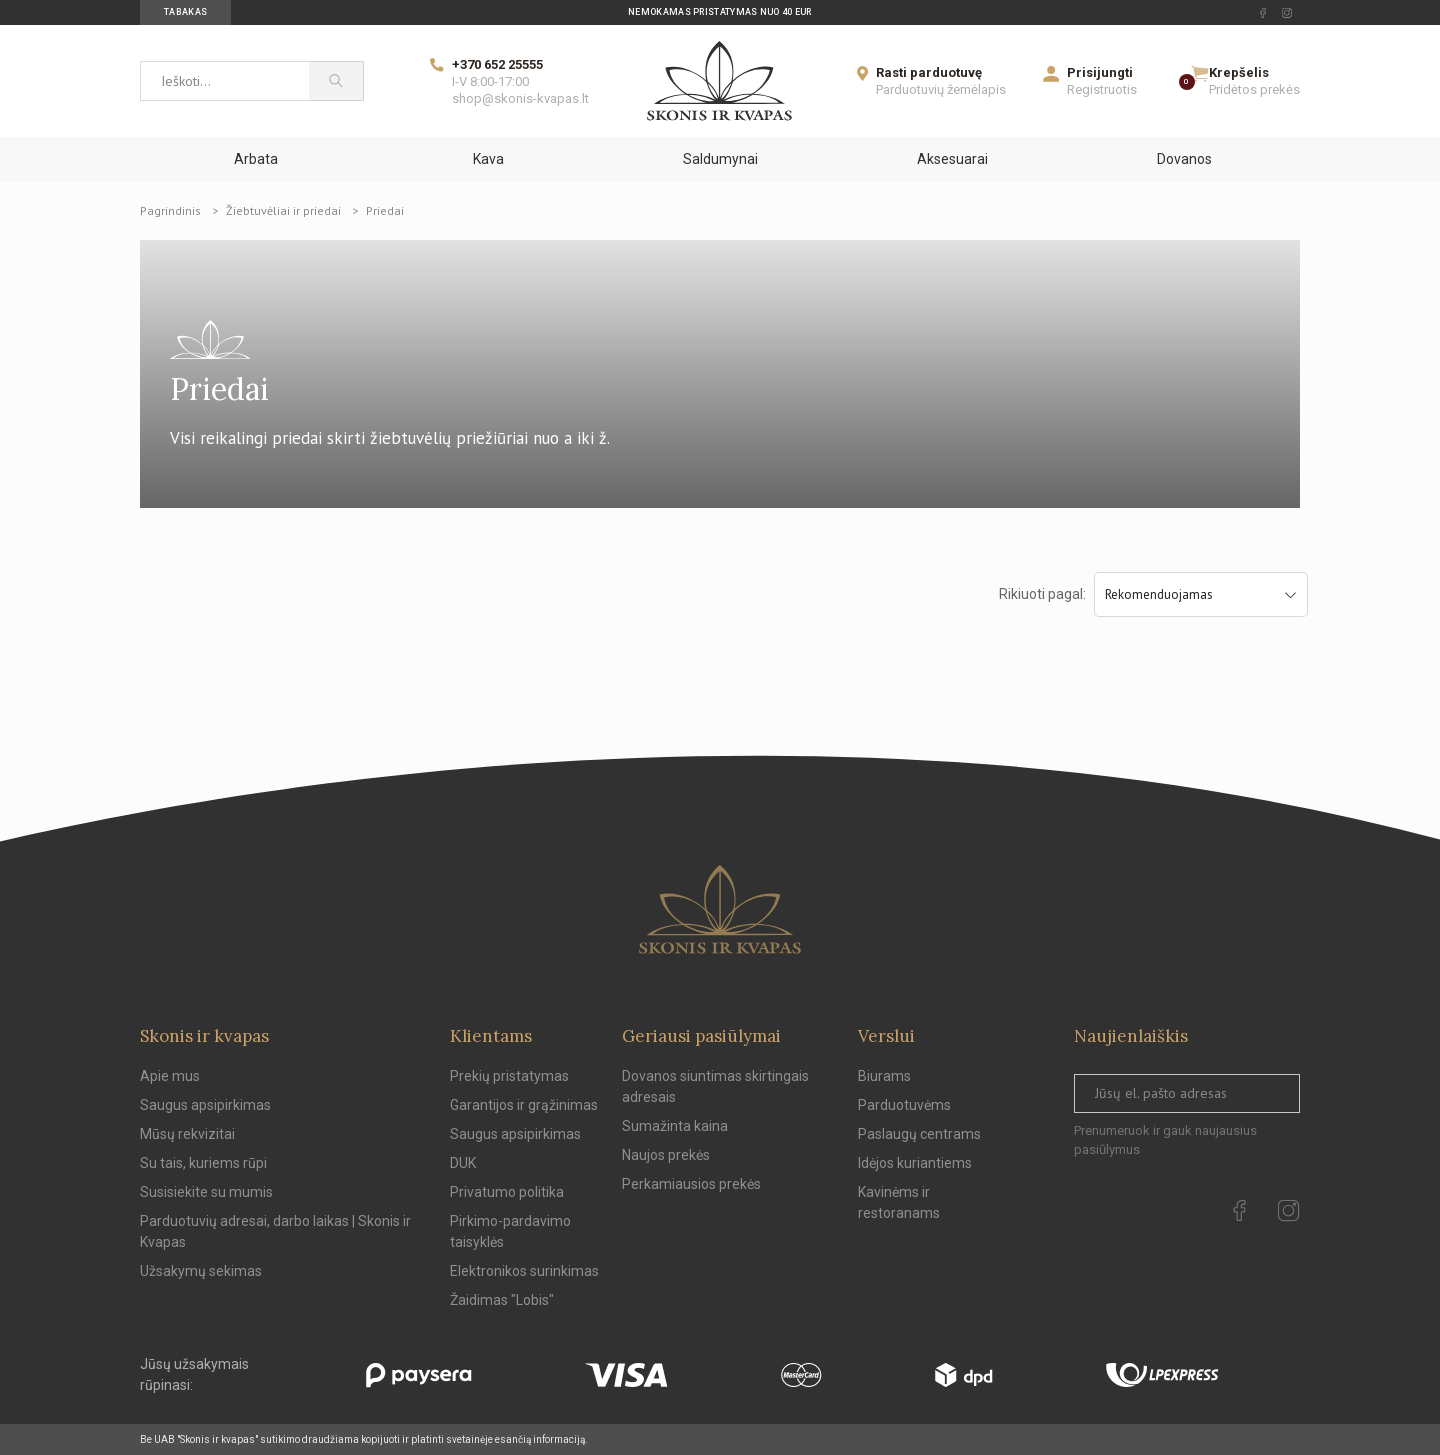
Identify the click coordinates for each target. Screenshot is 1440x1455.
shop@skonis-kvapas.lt (520, 98)
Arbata (256, 159)
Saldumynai (720, 159)
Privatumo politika (507, 1192)
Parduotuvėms (904, 1105)
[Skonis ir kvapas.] (720, 909)
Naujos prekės (666, 1155)
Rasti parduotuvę (929, 72)
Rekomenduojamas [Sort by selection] (1201, 594)
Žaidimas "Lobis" (502, 1300)
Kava (488, 159)
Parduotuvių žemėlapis (941, 89)
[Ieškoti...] (224, 81)
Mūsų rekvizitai (187, 1134)
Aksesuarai (952, 159)
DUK (463, 1163)
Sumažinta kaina (675, 1126)
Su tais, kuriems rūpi (203, 1163)
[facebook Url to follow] (1263, 13)
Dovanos (1184, 159)
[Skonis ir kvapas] (719, 81)
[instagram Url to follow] (1287, 13)
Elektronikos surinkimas (524, 1271)
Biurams (884, 1076)
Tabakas (185, 12)
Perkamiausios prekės (691, 1184)
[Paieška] (336, 81)
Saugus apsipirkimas (205, 1105)
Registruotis (1102, 89)
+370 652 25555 (497, 64)
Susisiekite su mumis (206, 1192)
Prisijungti (1100, 72)
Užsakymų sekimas (201, 1271)
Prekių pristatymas (509, 1076)
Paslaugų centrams (919, 1134)
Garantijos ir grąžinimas (524, 1105)
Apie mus (170, 1076)
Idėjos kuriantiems (915, 1163)
